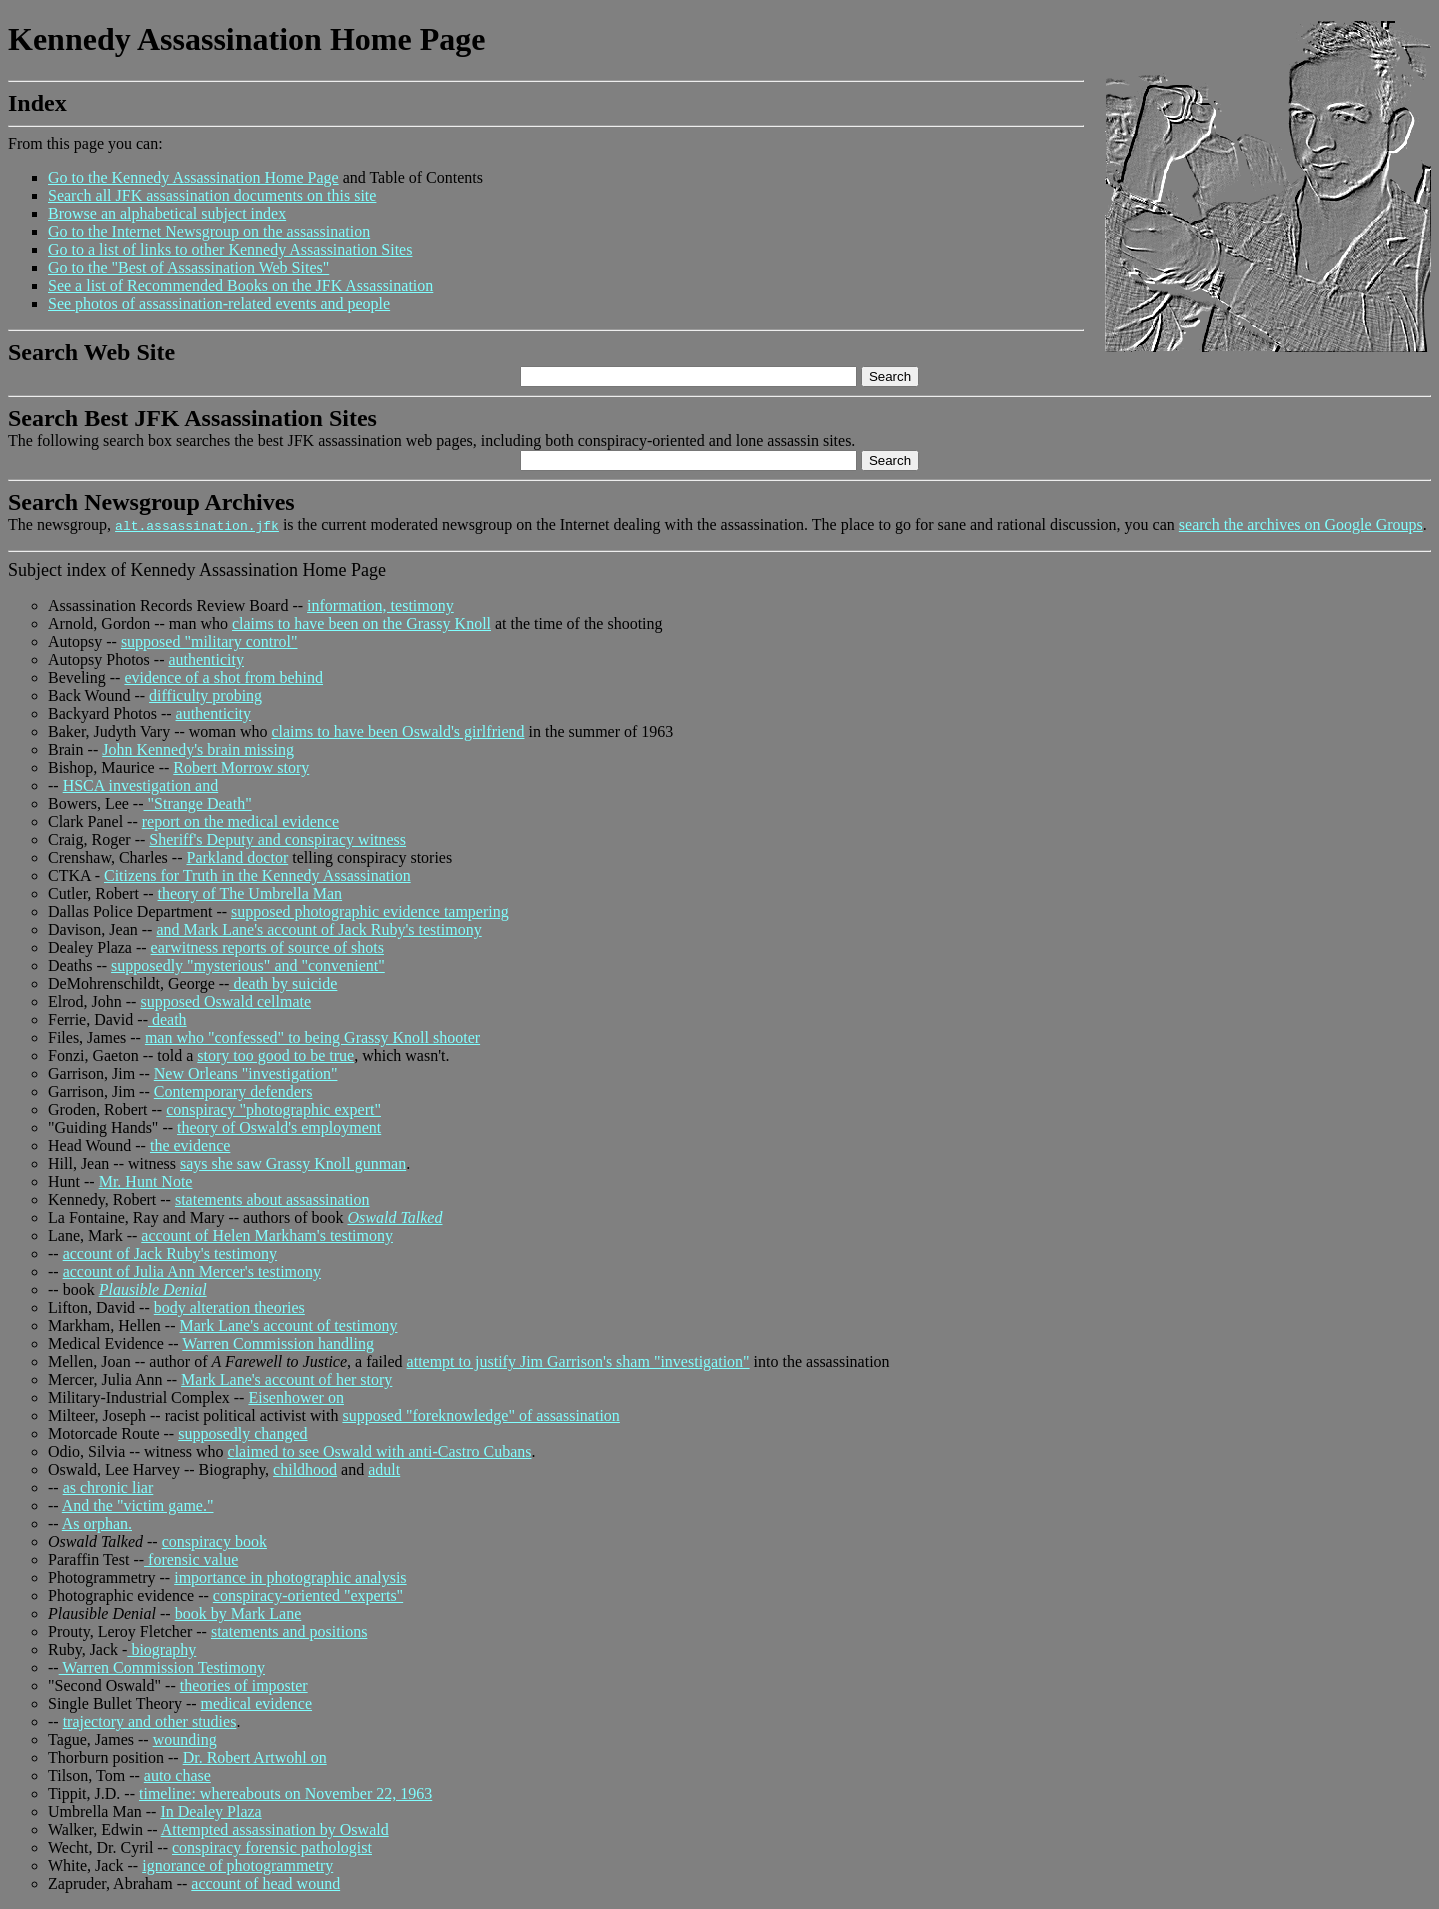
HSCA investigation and (141, 785)
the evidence (190, 1145)
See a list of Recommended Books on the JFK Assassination (240, 285)
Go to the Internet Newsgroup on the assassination (209, 231)
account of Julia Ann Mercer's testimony (192, 1271)
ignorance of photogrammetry (237, 1865)
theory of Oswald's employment (279, 1127)
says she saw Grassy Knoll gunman (293, 1163)
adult (384, 1469)
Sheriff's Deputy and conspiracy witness (277, 839)
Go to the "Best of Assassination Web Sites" (188, 267)
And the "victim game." (138, 1505)
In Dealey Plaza (210, 1811)
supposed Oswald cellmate (225, 1001)
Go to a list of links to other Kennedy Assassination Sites (230, 249)
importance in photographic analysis (290, 1577)
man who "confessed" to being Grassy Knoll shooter (312, 1037)
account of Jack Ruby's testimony (170, 1253)
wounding (185, 1739)
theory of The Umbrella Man (250, 893)
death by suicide (283, 983)
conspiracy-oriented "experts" (308, 1595)
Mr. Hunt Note (146, 1181)
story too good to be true (275, 1055)
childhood (305, 1469)
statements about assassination (272, 1199)
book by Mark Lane (238, 1613)
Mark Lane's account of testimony (289, 1325)
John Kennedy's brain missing (198, 749)
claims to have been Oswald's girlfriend (397, 731)
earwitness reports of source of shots (267, 947)
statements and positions (289, 1631)
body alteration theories (229, 1307)
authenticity (206, 659)
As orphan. (97, 1523)
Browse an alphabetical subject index (167, 213)
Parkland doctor (237, 857)
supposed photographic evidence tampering (370, 911)
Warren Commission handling (278, 1343)
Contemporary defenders (233, 1091)
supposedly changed (242, 1433)
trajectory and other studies (150, 1721)
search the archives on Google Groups (1301, 524)
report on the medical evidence (240, 821)
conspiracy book (214, 1541)
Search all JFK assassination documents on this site (212, 195)
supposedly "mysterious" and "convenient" (248, 965)
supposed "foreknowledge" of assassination (480, 1415)
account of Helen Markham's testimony (267, 1235)
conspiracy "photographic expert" (273, 1109)
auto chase (177, 1775)
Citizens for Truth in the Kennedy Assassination (257, 875)
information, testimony (380, 605)
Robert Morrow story (241, 767)
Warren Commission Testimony (162, 1667)
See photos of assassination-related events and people (219, 303)
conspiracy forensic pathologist (272, 1847)
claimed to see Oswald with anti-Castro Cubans (380, 1451)
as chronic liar (108, 1487)
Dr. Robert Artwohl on (255, 1757)
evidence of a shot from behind (223, 677)
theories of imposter (244, 1685)
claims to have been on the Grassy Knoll (361, 623)
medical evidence (257, 1703)
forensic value (191, 1559)
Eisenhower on (296, 1397)
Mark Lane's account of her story (286, 1379)
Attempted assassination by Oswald (275, 1829)
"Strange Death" (198, 803)
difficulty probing (205, 695)
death (167, 1019)
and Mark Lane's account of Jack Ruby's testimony (318, 929)
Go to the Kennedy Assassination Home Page (193, 177)
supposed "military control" (209, 641)
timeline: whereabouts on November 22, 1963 (285, 1793)
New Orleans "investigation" (246, 1073)
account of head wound (265, 1883)
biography (161, 1649)
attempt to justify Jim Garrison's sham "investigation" (578, 1361)
